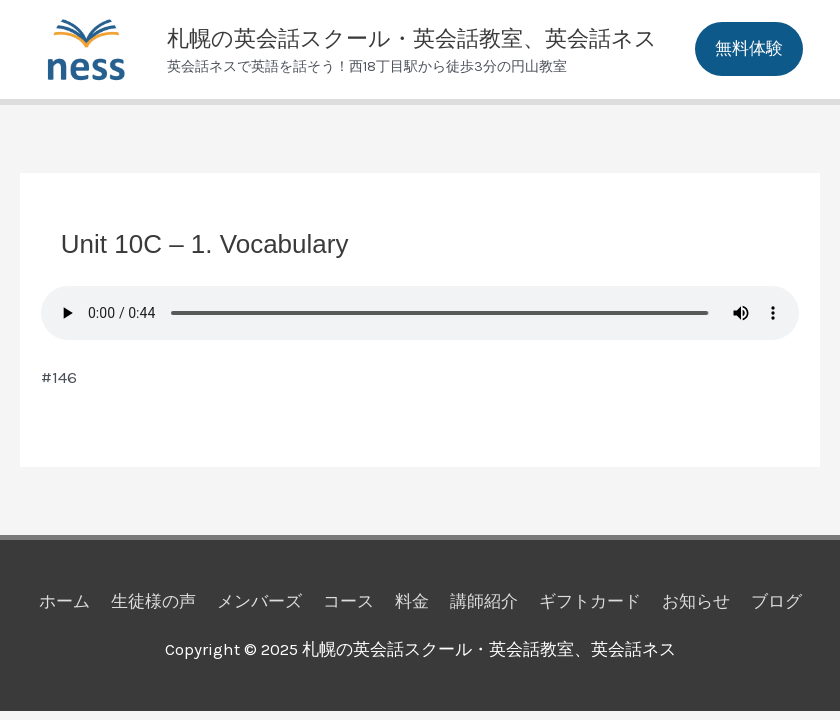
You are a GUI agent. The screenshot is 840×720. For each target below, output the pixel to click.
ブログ (776, 601)
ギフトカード (590, 601)
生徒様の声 (153, 601)
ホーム (64, 601)
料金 (412, 601)
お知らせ (696, 601)
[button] (749, 49)
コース (348, 601)
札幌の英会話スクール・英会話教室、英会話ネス (412, 38)
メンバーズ (259, 601)
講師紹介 (484, 601)
